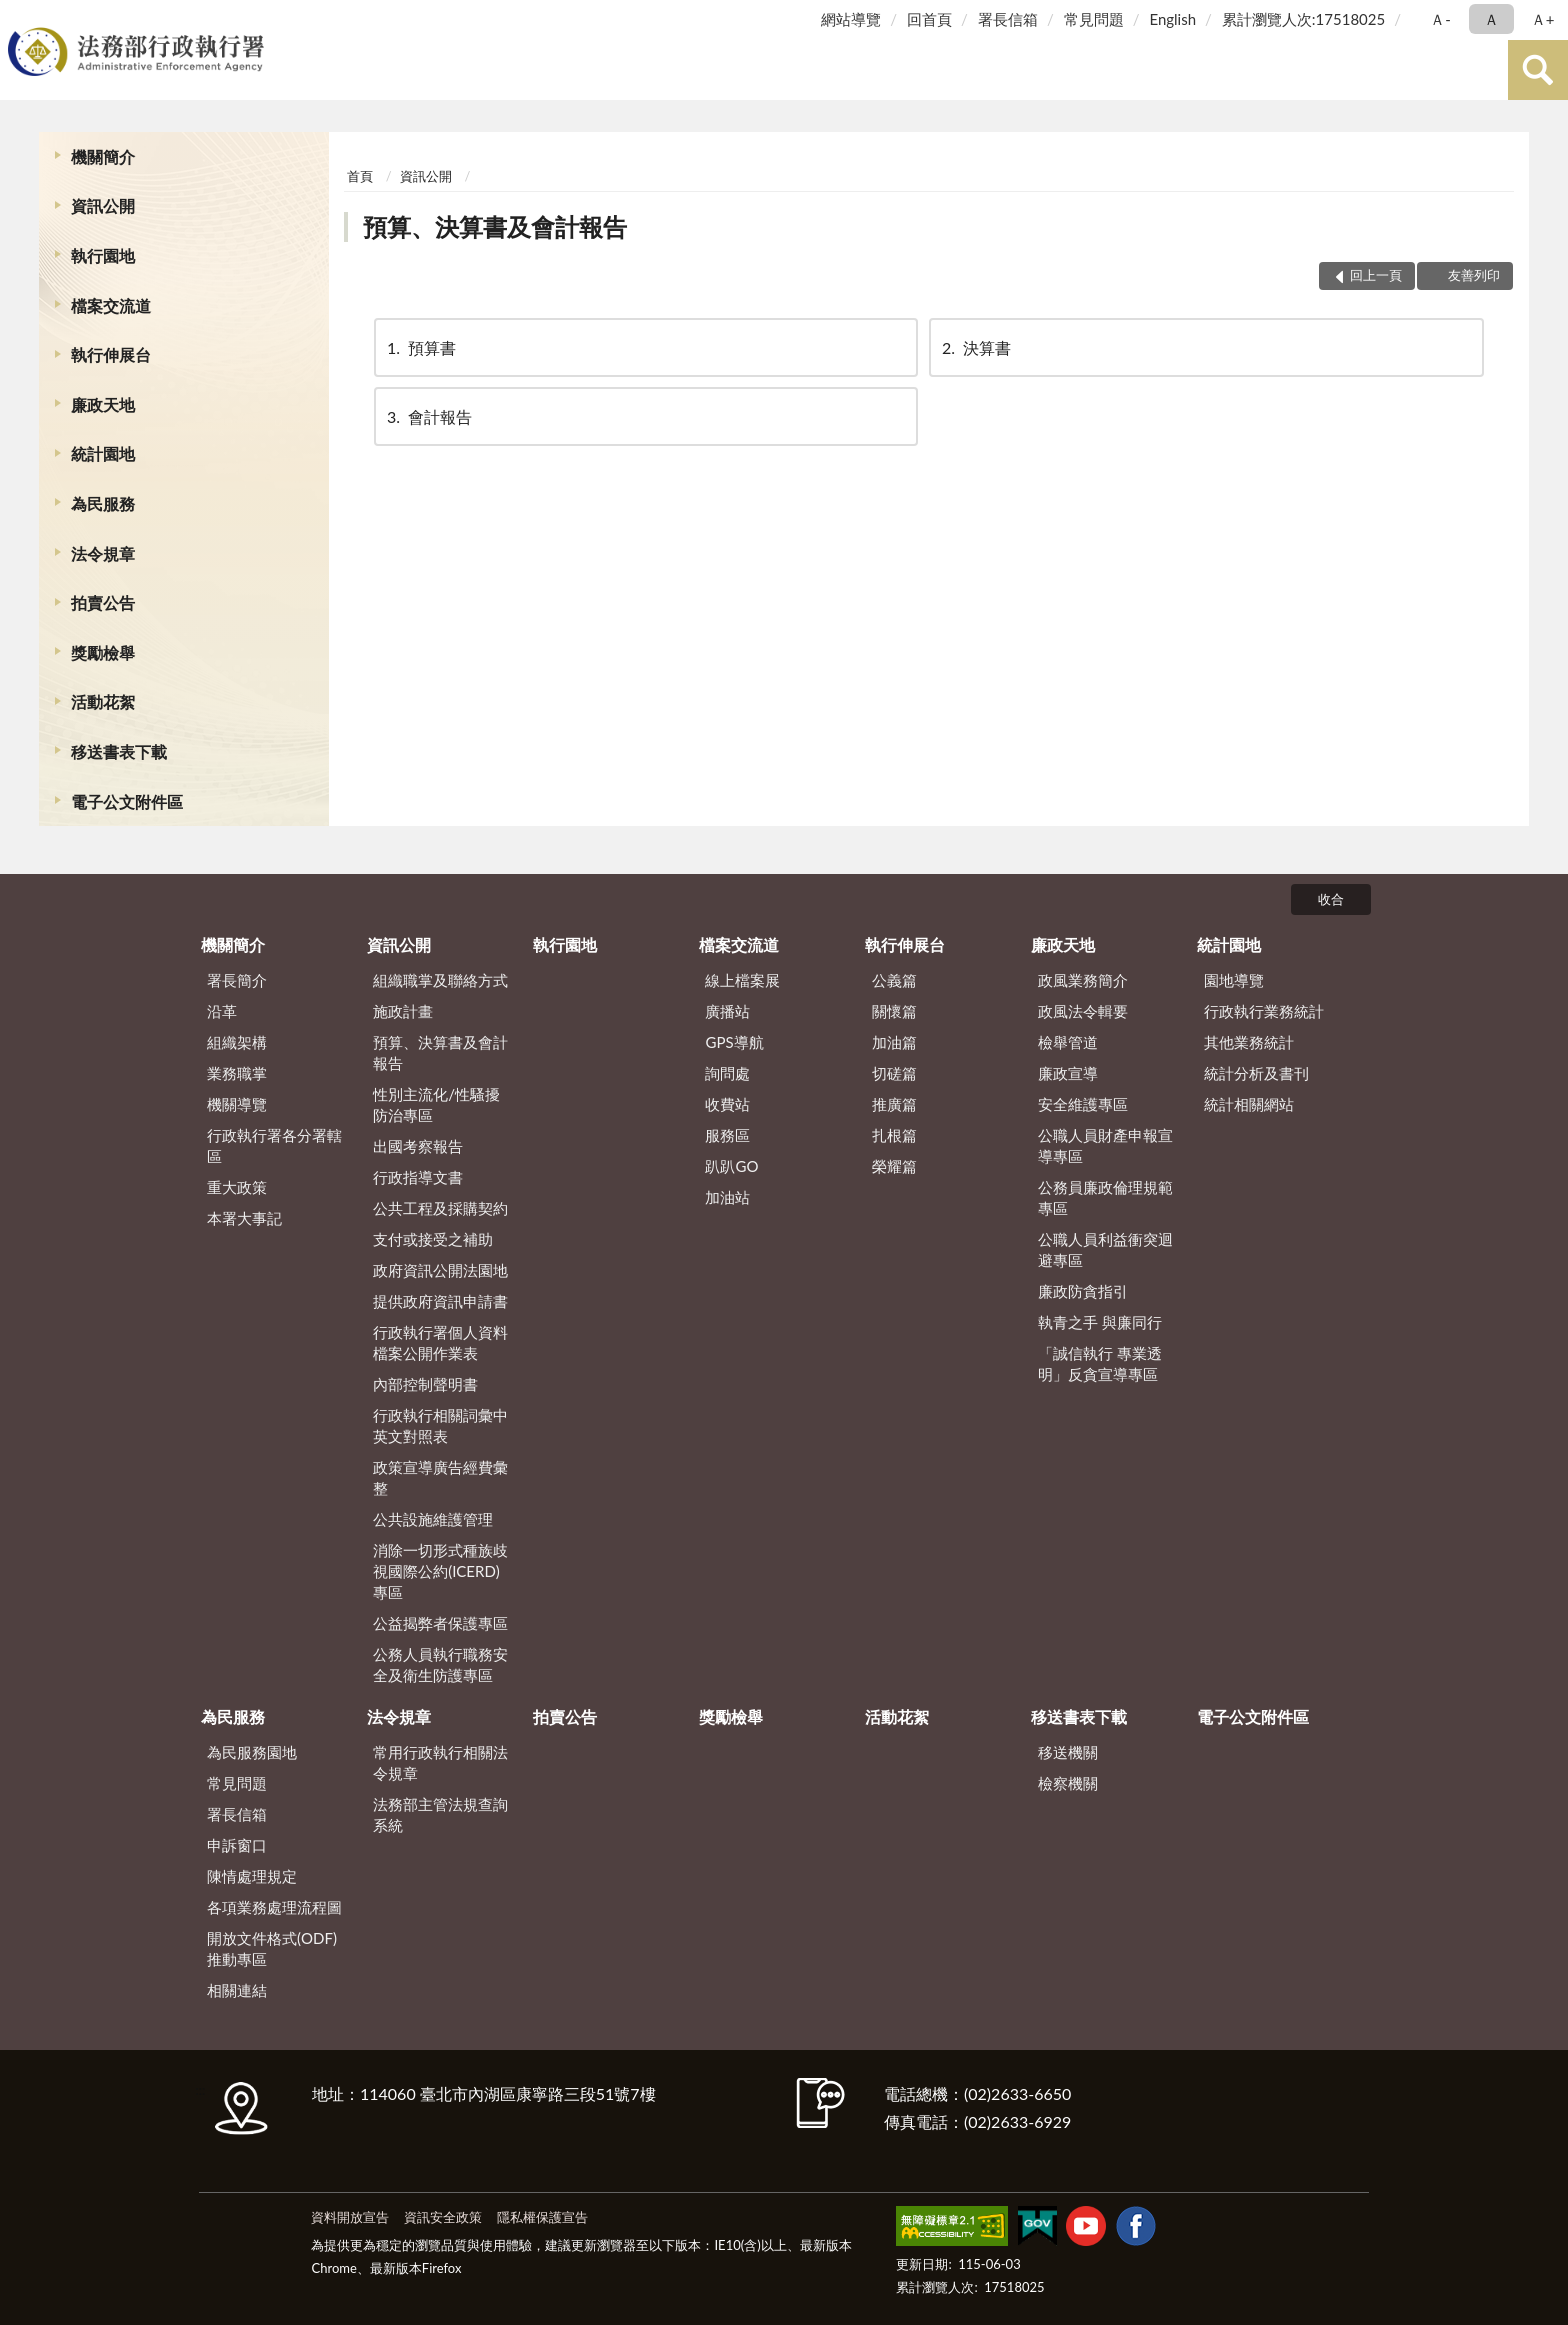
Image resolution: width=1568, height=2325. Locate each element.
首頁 (360, 176)
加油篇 (894, 1042)
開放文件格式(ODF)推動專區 (272, 1948)
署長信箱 (1008, 19)
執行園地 (103, 255)
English (1172, 19)
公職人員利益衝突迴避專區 (1105, 1249)
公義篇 (894, 980)
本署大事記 (244, 1218)
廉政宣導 (1068, 1073)
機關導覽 (237, 1104)
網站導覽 (851, 19)
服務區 (727, 1135)
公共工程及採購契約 (440, 1208)
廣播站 (727, 1011)
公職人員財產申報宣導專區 (1105, 1145)
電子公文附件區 (127, 801)
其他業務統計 (1249, 1042)
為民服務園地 (252, 1752)
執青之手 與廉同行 (1100, 1322)
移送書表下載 (119, 751)
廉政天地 (103, 404)
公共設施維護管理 (433, 1519)
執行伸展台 (111, 354)
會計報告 (428, 416)
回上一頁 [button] (1376, 275)
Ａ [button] (1491, 19)
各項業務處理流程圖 (274, 1907)
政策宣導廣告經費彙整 (440, 1477)
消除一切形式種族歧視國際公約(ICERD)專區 (440, 1571)
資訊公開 (103, 205)
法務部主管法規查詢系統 (440, 1814)
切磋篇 (894, 1073)
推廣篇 (894, 1104)
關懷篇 (894, 1011)
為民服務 (103, 503)
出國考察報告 (418, 1146)
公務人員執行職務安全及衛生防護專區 (440, 1664)
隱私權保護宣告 (542, 2217)
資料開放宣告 (350, 2217)
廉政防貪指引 (1083, 1291)
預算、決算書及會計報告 (495, 226)
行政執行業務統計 (1264, 1011)
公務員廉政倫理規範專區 (1105, 1197)
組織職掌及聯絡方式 (440, 980)
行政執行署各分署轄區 (274, 1145)
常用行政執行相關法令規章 (440, 1762)
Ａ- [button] (1440, 19)
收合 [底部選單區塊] (1331, 899)
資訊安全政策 (443, 2217)
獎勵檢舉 (103, 652)
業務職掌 (237, 1073)
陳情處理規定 (252, 1876)
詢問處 (727, 1073)
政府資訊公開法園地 (440, 1270)
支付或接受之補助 (433, 1239)
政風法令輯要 (1083, 1011)
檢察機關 (1068, 1783)
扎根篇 (894, 1135)
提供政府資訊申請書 (440, 1301)
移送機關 (1068, 1752)
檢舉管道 (1068, 1042)
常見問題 (1094, 19)
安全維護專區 (1083, 1104)
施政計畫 (403, 1011)
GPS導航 (734, 1042)
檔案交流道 (111, 305)
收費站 (727, 1104)
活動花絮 (103, 701)
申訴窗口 (237, 1845)
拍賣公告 (103, 602)
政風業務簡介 (1083, 980)
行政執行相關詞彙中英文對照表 (440, 1425)
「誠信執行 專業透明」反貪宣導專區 (1100, 1363)
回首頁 (929, 19)
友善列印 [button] (1474, 275)
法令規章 (103, 553)
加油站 (727, 1197)
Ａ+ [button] (1543, 19)
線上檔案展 (742, 980)
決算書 (975, 347)
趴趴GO (731, 1166)
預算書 (420, 347)
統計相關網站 (1249, 1104)
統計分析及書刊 (1256, 1073)
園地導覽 (1234, 980)
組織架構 (237, 1042)
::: (19, 17)
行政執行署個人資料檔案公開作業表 (440, 1342)
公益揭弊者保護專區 (440, 1623)
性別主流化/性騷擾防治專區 (436, 1104)
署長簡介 (237, 980)
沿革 (222, 1011)
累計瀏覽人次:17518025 (1303, 19)
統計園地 (103, 453)
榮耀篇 (894, 1166)
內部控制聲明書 (425, 1384)
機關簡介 (103, 156)
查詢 (1538, 70)
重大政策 (237, 1187)
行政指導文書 (418, 1177)
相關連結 (237, 1990)
